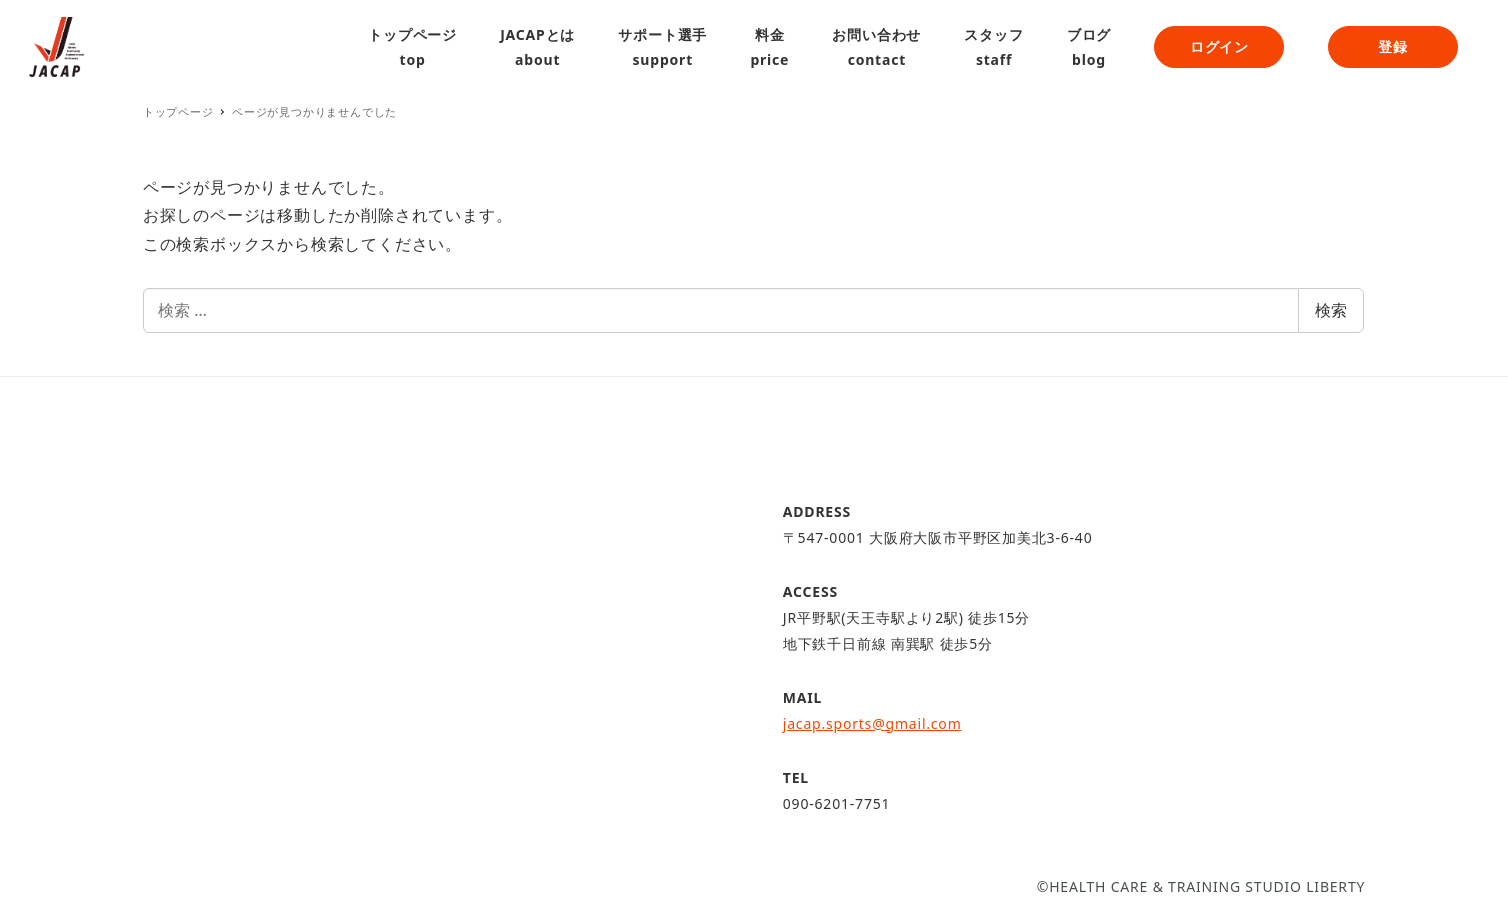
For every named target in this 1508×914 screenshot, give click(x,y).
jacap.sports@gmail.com (872, 723)
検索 (1331, 310)
